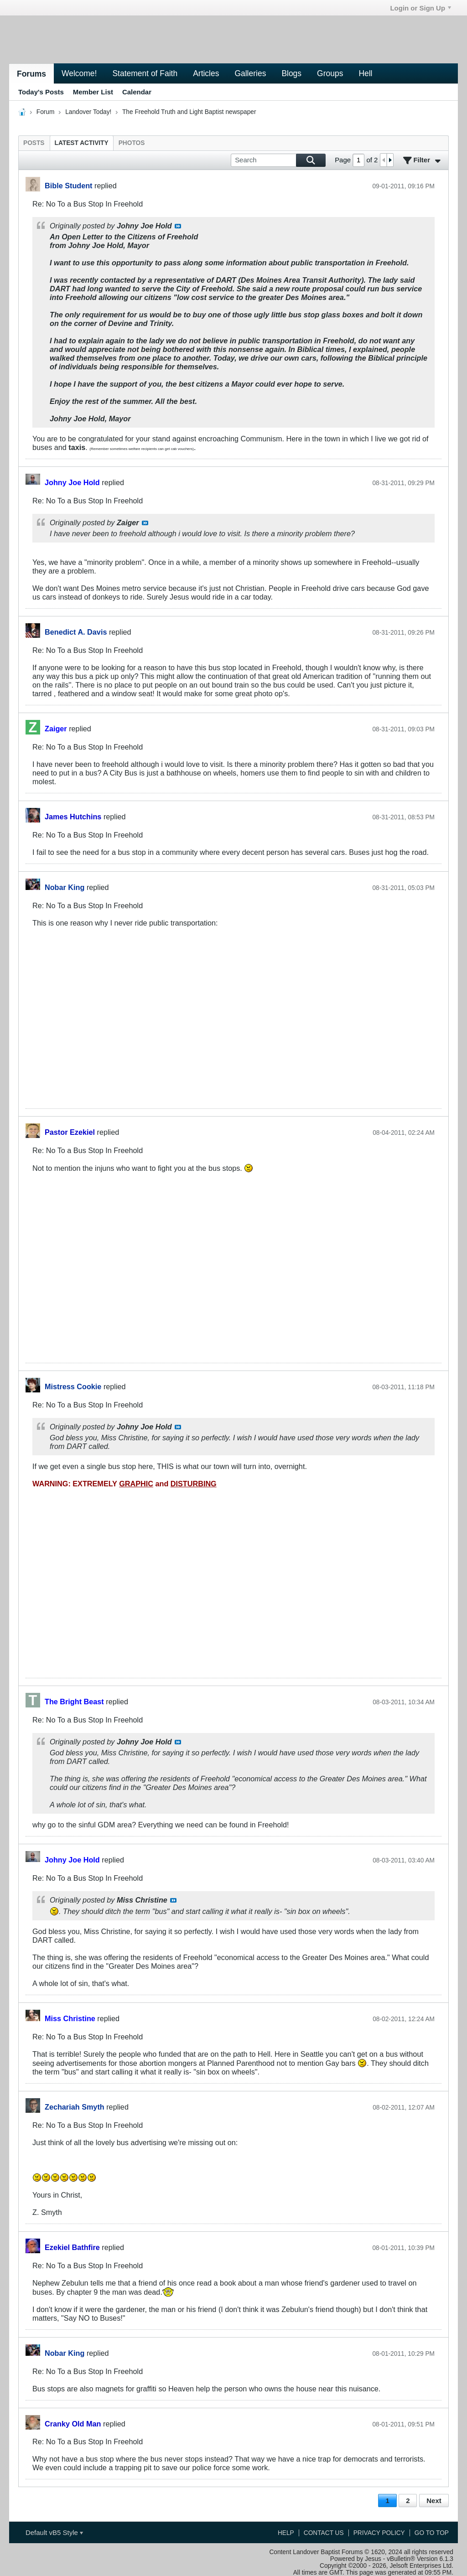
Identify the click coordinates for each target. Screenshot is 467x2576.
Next (433, 2500)
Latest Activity (82, 143)
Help (286, 2532)
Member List (93, 92)
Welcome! (79, 73)
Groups (330, 73)
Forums (31, 73)
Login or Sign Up (420, 8)
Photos (132, 143)
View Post (178, 226)
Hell (365, 73)
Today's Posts (41, 92)
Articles (206, 73)
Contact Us (324, 2532)
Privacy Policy (379, 2532)
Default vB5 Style (54, 2532)
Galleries (250, 73)
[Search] (278, 160)
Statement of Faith (144, 73)
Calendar (136, 92)
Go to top (432, 2532)
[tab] (34, 142)
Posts (34, 143)
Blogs (291, 73)
